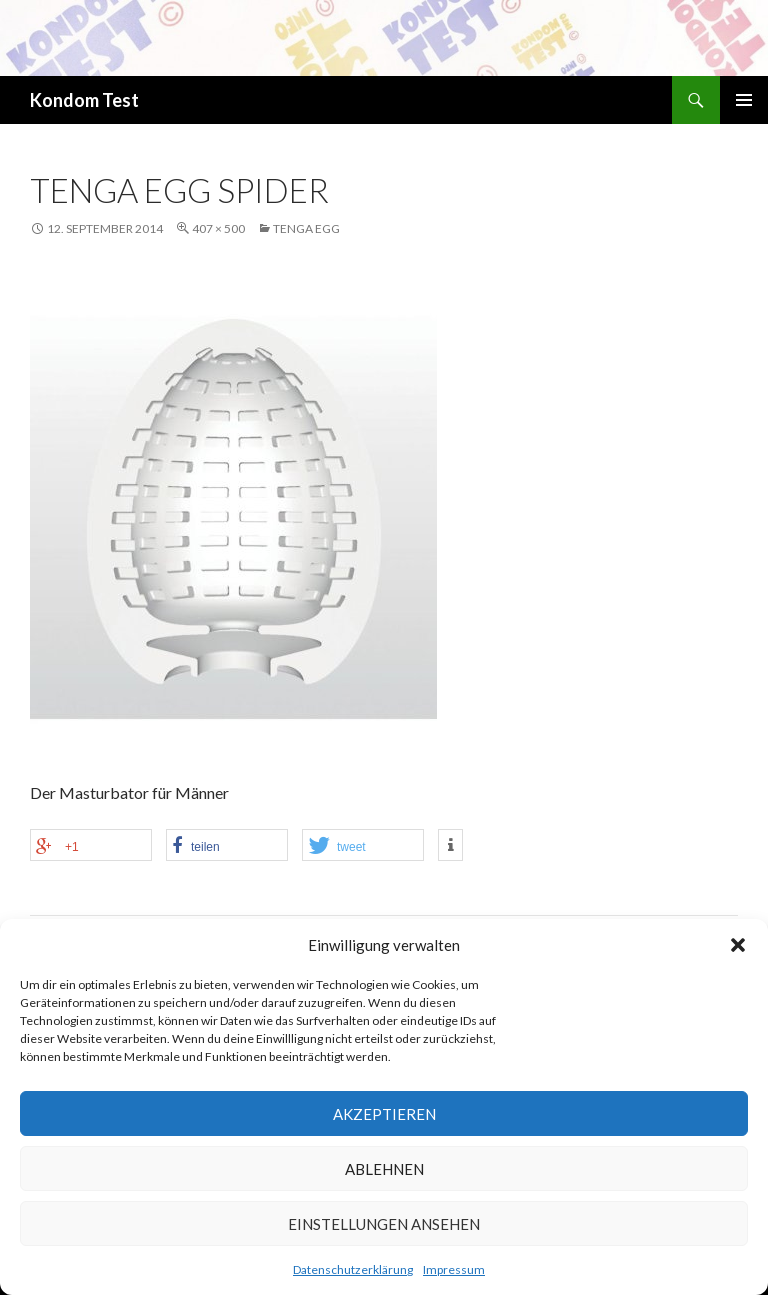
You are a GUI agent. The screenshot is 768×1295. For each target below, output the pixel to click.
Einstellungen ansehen (384, 1224)
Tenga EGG (306, 228)
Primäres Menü (744, 100)
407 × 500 (218, 228)
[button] (738, 945)
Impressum (454, 1269)
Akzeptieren (384, 1114)
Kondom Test (84, 100)
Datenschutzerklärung (353, 1269)
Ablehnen (384, 1169)
